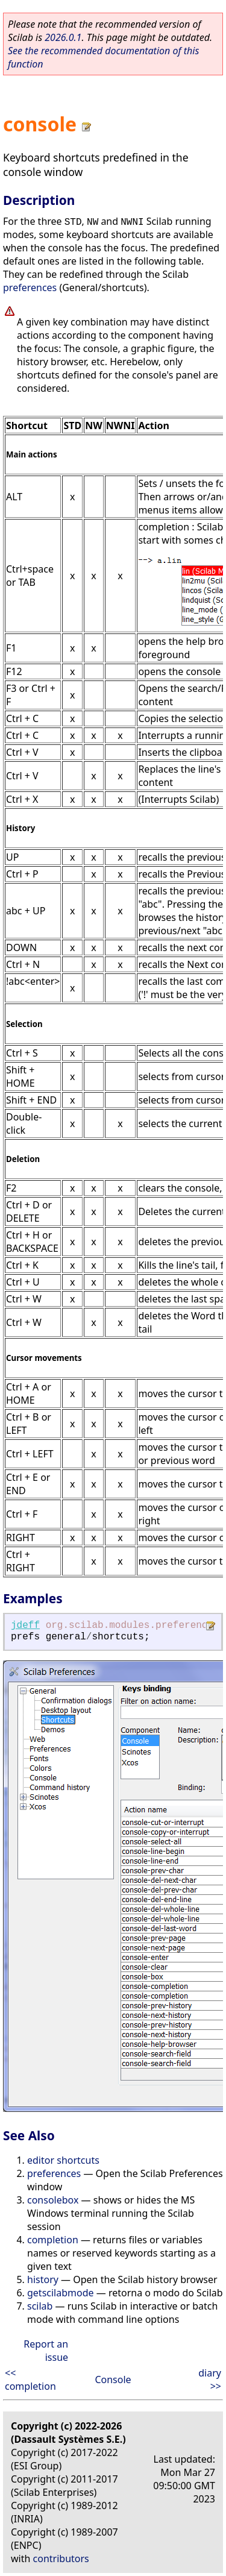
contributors (61, 2558)
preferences (30, 287)
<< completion (30, 2379)
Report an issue (46, 2350)
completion (52, 2239)
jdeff (25, 1625)
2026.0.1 (63, 37)
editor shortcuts (63, 2160)
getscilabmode (60, 2292)
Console (113, 2379)
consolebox (52, 2200)
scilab (39, 2306)
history (42, 2279)
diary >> (209, 2379)
